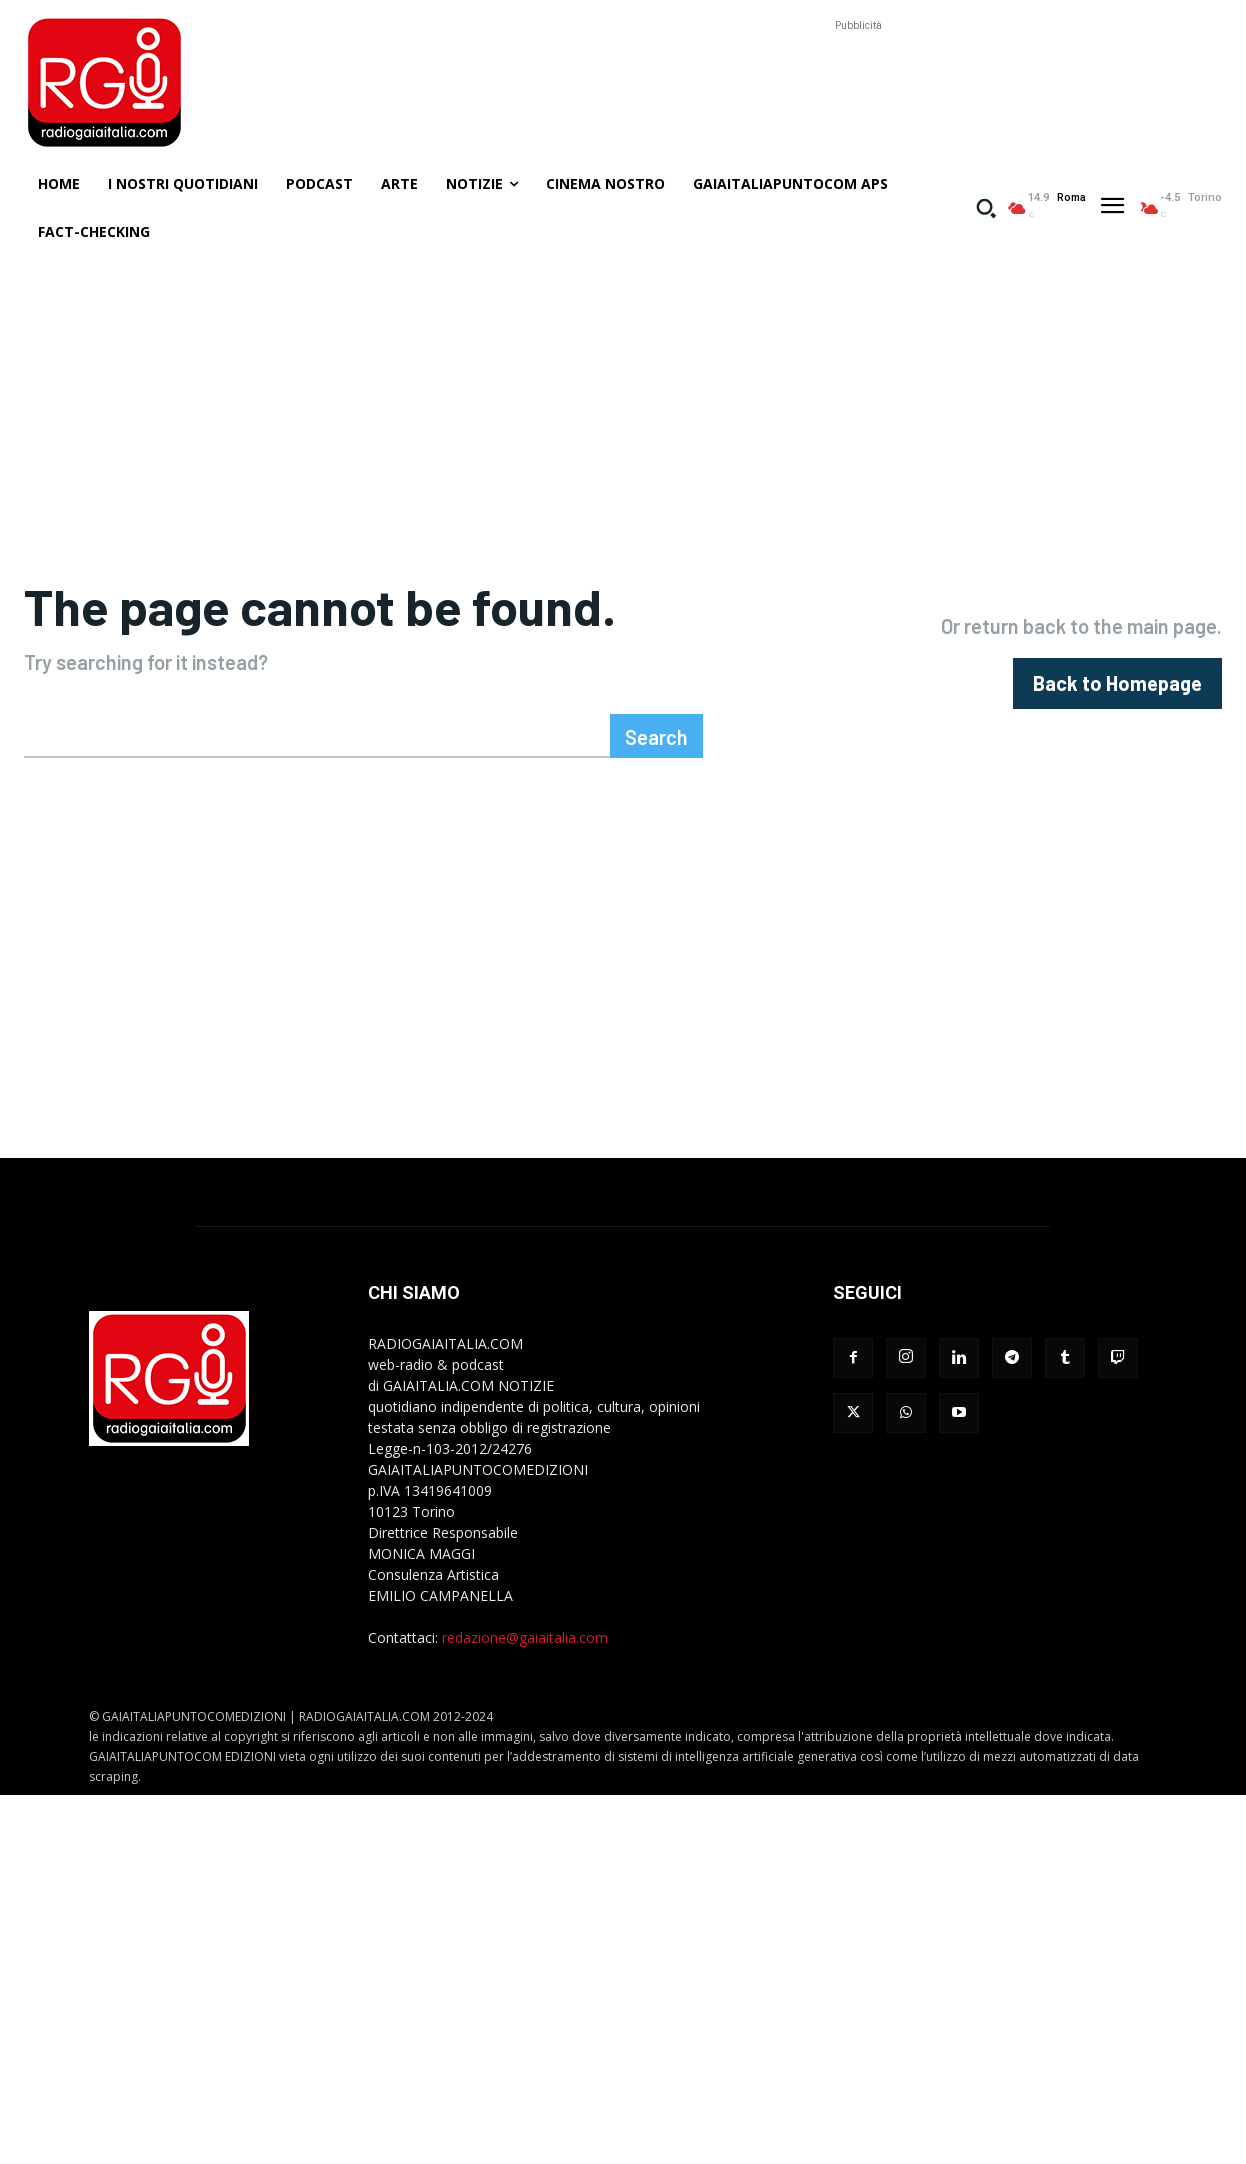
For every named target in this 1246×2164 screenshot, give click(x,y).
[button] (986, 208)
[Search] (656, 819)
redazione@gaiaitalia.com (525, 1720)
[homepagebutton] (1117, 725)
